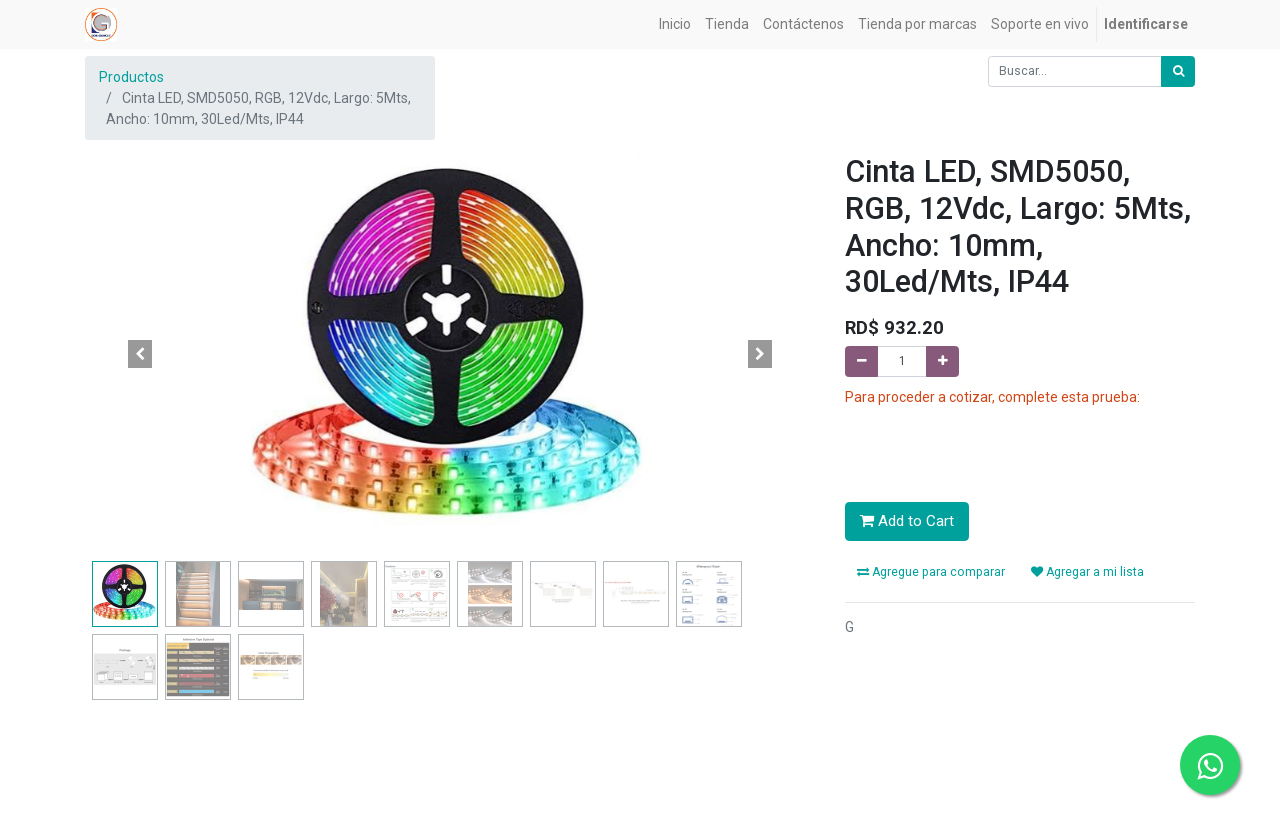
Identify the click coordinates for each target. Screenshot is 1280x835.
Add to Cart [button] (907, 521)
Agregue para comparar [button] (931, 572)
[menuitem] (675, 24)
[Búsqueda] (1178, 71)
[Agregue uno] (942, 361)
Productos (131, 77)
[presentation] (997, 447)
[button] (140, 354)
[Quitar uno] (861, 361)
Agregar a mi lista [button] (1087, 572)
